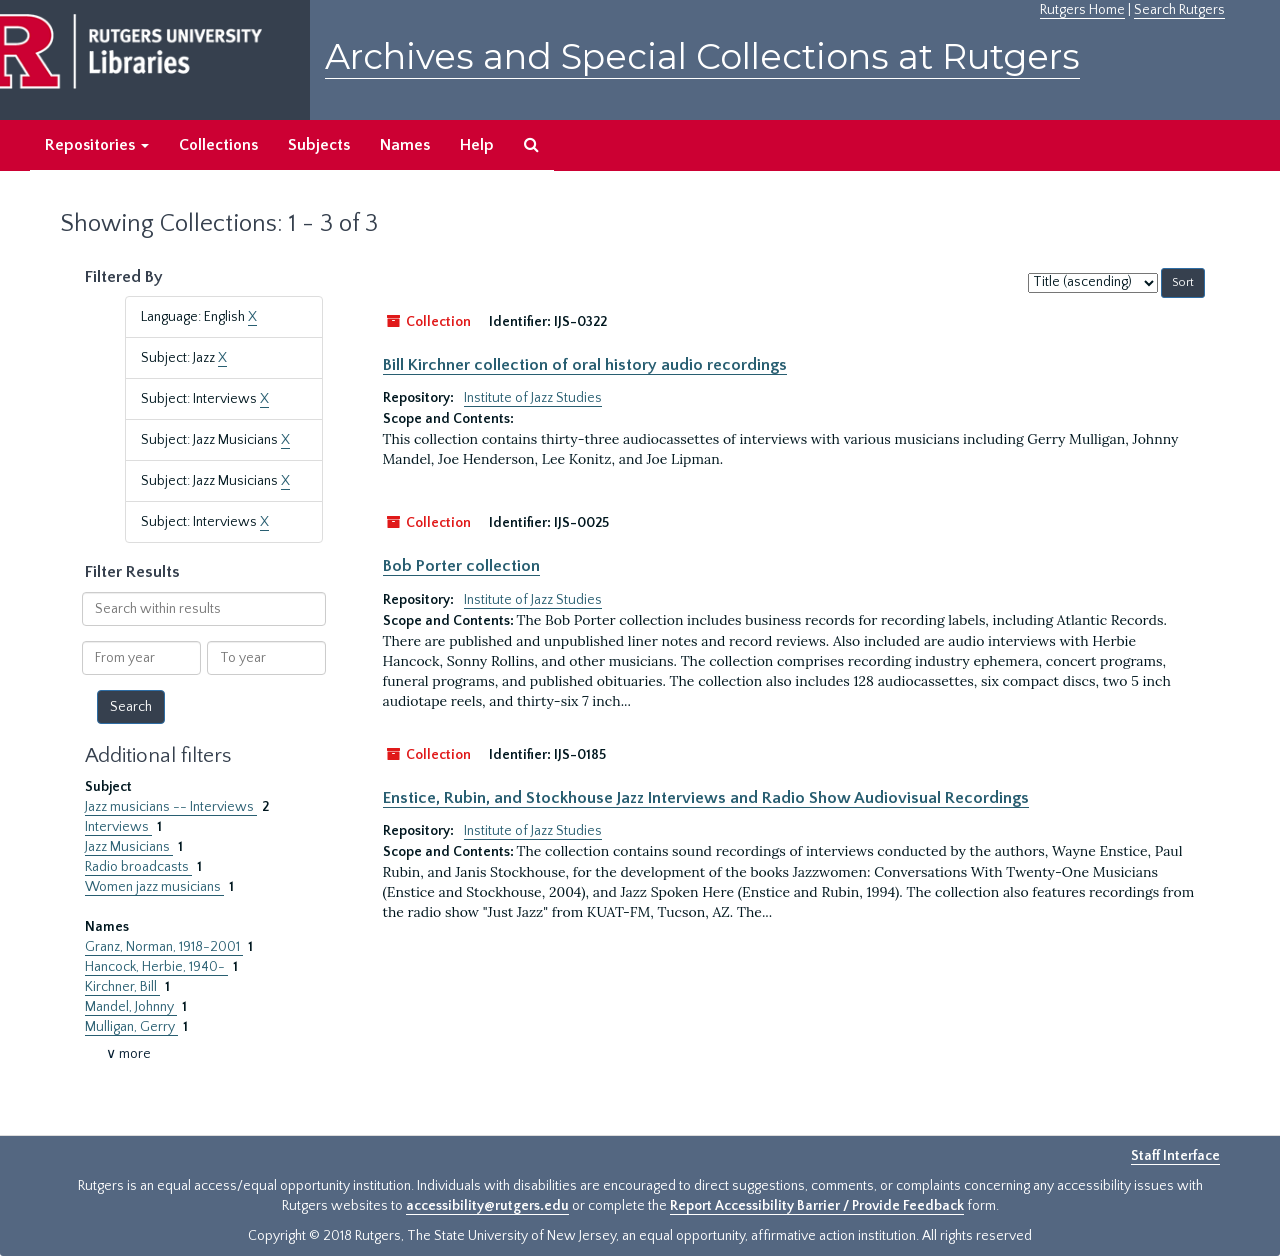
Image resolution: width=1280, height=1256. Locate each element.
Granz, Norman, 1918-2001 (164, 947)
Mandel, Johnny (131, 1007)
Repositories (97, 145)
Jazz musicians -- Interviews (171, 807)
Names (405, 145)
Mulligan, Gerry (131, 1027)
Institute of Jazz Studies (533, 398)
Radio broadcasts (138, 867)
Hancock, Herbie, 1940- (156, 967)
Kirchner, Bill (122, 987)
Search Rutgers (1179, 10)
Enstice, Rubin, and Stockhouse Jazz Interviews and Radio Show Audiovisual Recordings (706, 798)
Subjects (319, 145)
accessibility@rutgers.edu (487, 1206)
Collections (218, 145)
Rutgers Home (1082, 10)
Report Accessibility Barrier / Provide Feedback (817, 1206)
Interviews (118, 827)
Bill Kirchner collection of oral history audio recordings (585, 365)
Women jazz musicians (154, 887)
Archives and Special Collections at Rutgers (702, 56)
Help (477, 145)
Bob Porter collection (461, 566)
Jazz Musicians (129, 847)
